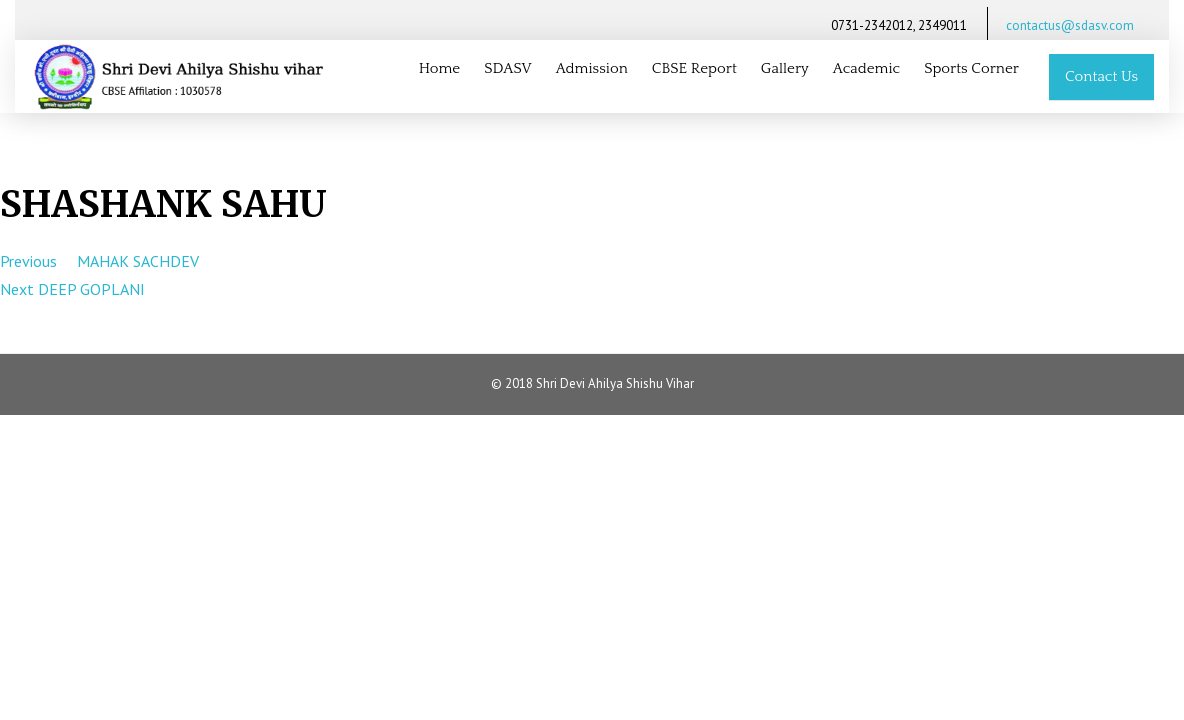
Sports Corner (971, 68)
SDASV (507, 68)
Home (440, 68)
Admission (592, 68)
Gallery (785, 68)
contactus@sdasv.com (1070, 25)
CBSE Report (694, 68)
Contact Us (1101, 76)
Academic (867, 68)
